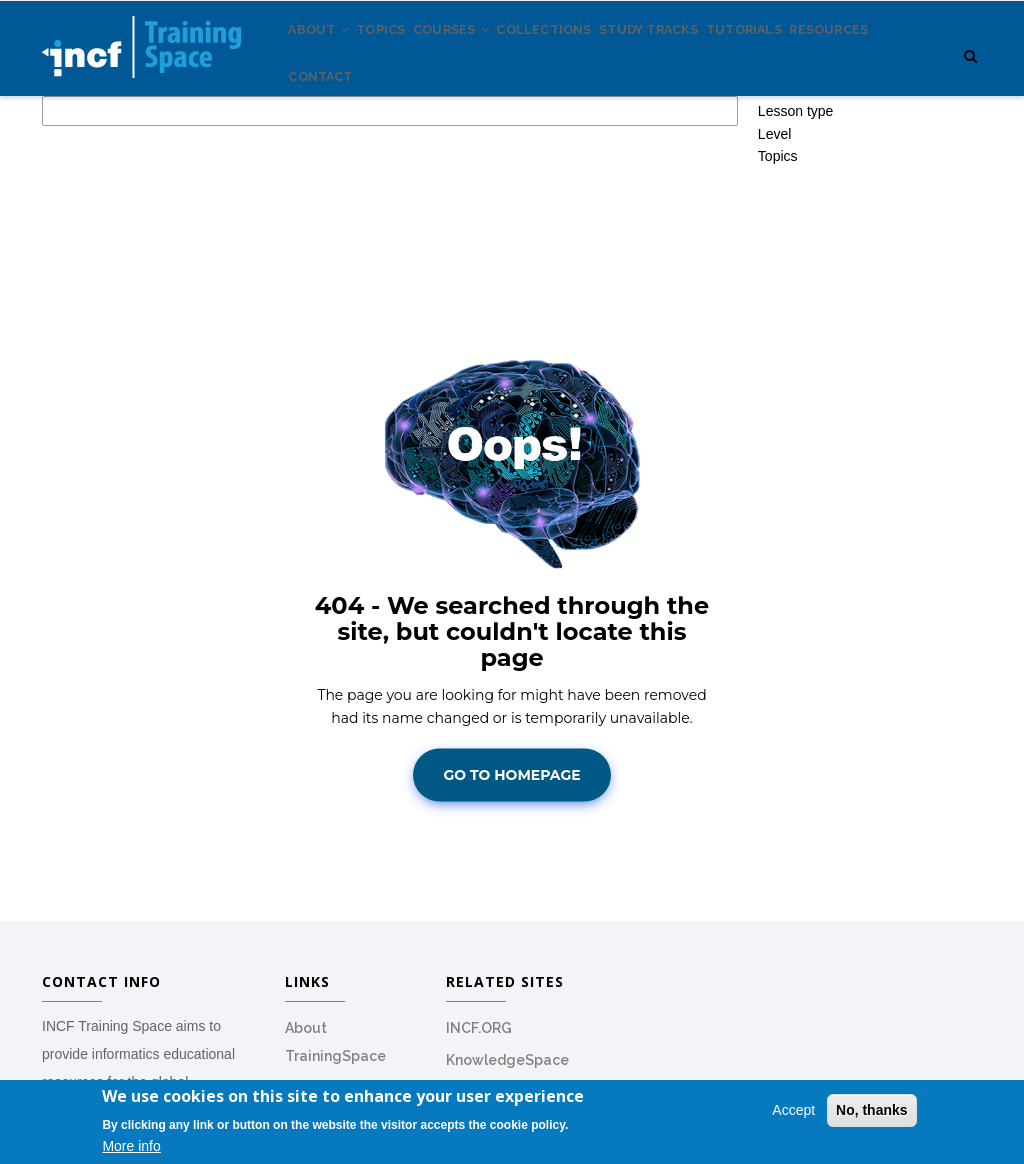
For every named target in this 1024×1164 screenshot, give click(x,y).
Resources (335, 150)
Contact (428, 150)
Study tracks (713, 59)
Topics (401, 59)
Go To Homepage (511, 862)
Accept (793, 1111)
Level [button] (774, 221)
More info (131, 1147)
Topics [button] (778, 243)
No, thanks (872, 1111)
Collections (594, 59)
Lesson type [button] (796, 198)
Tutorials (823, 59)
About (326, 59)
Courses (486, 59)
